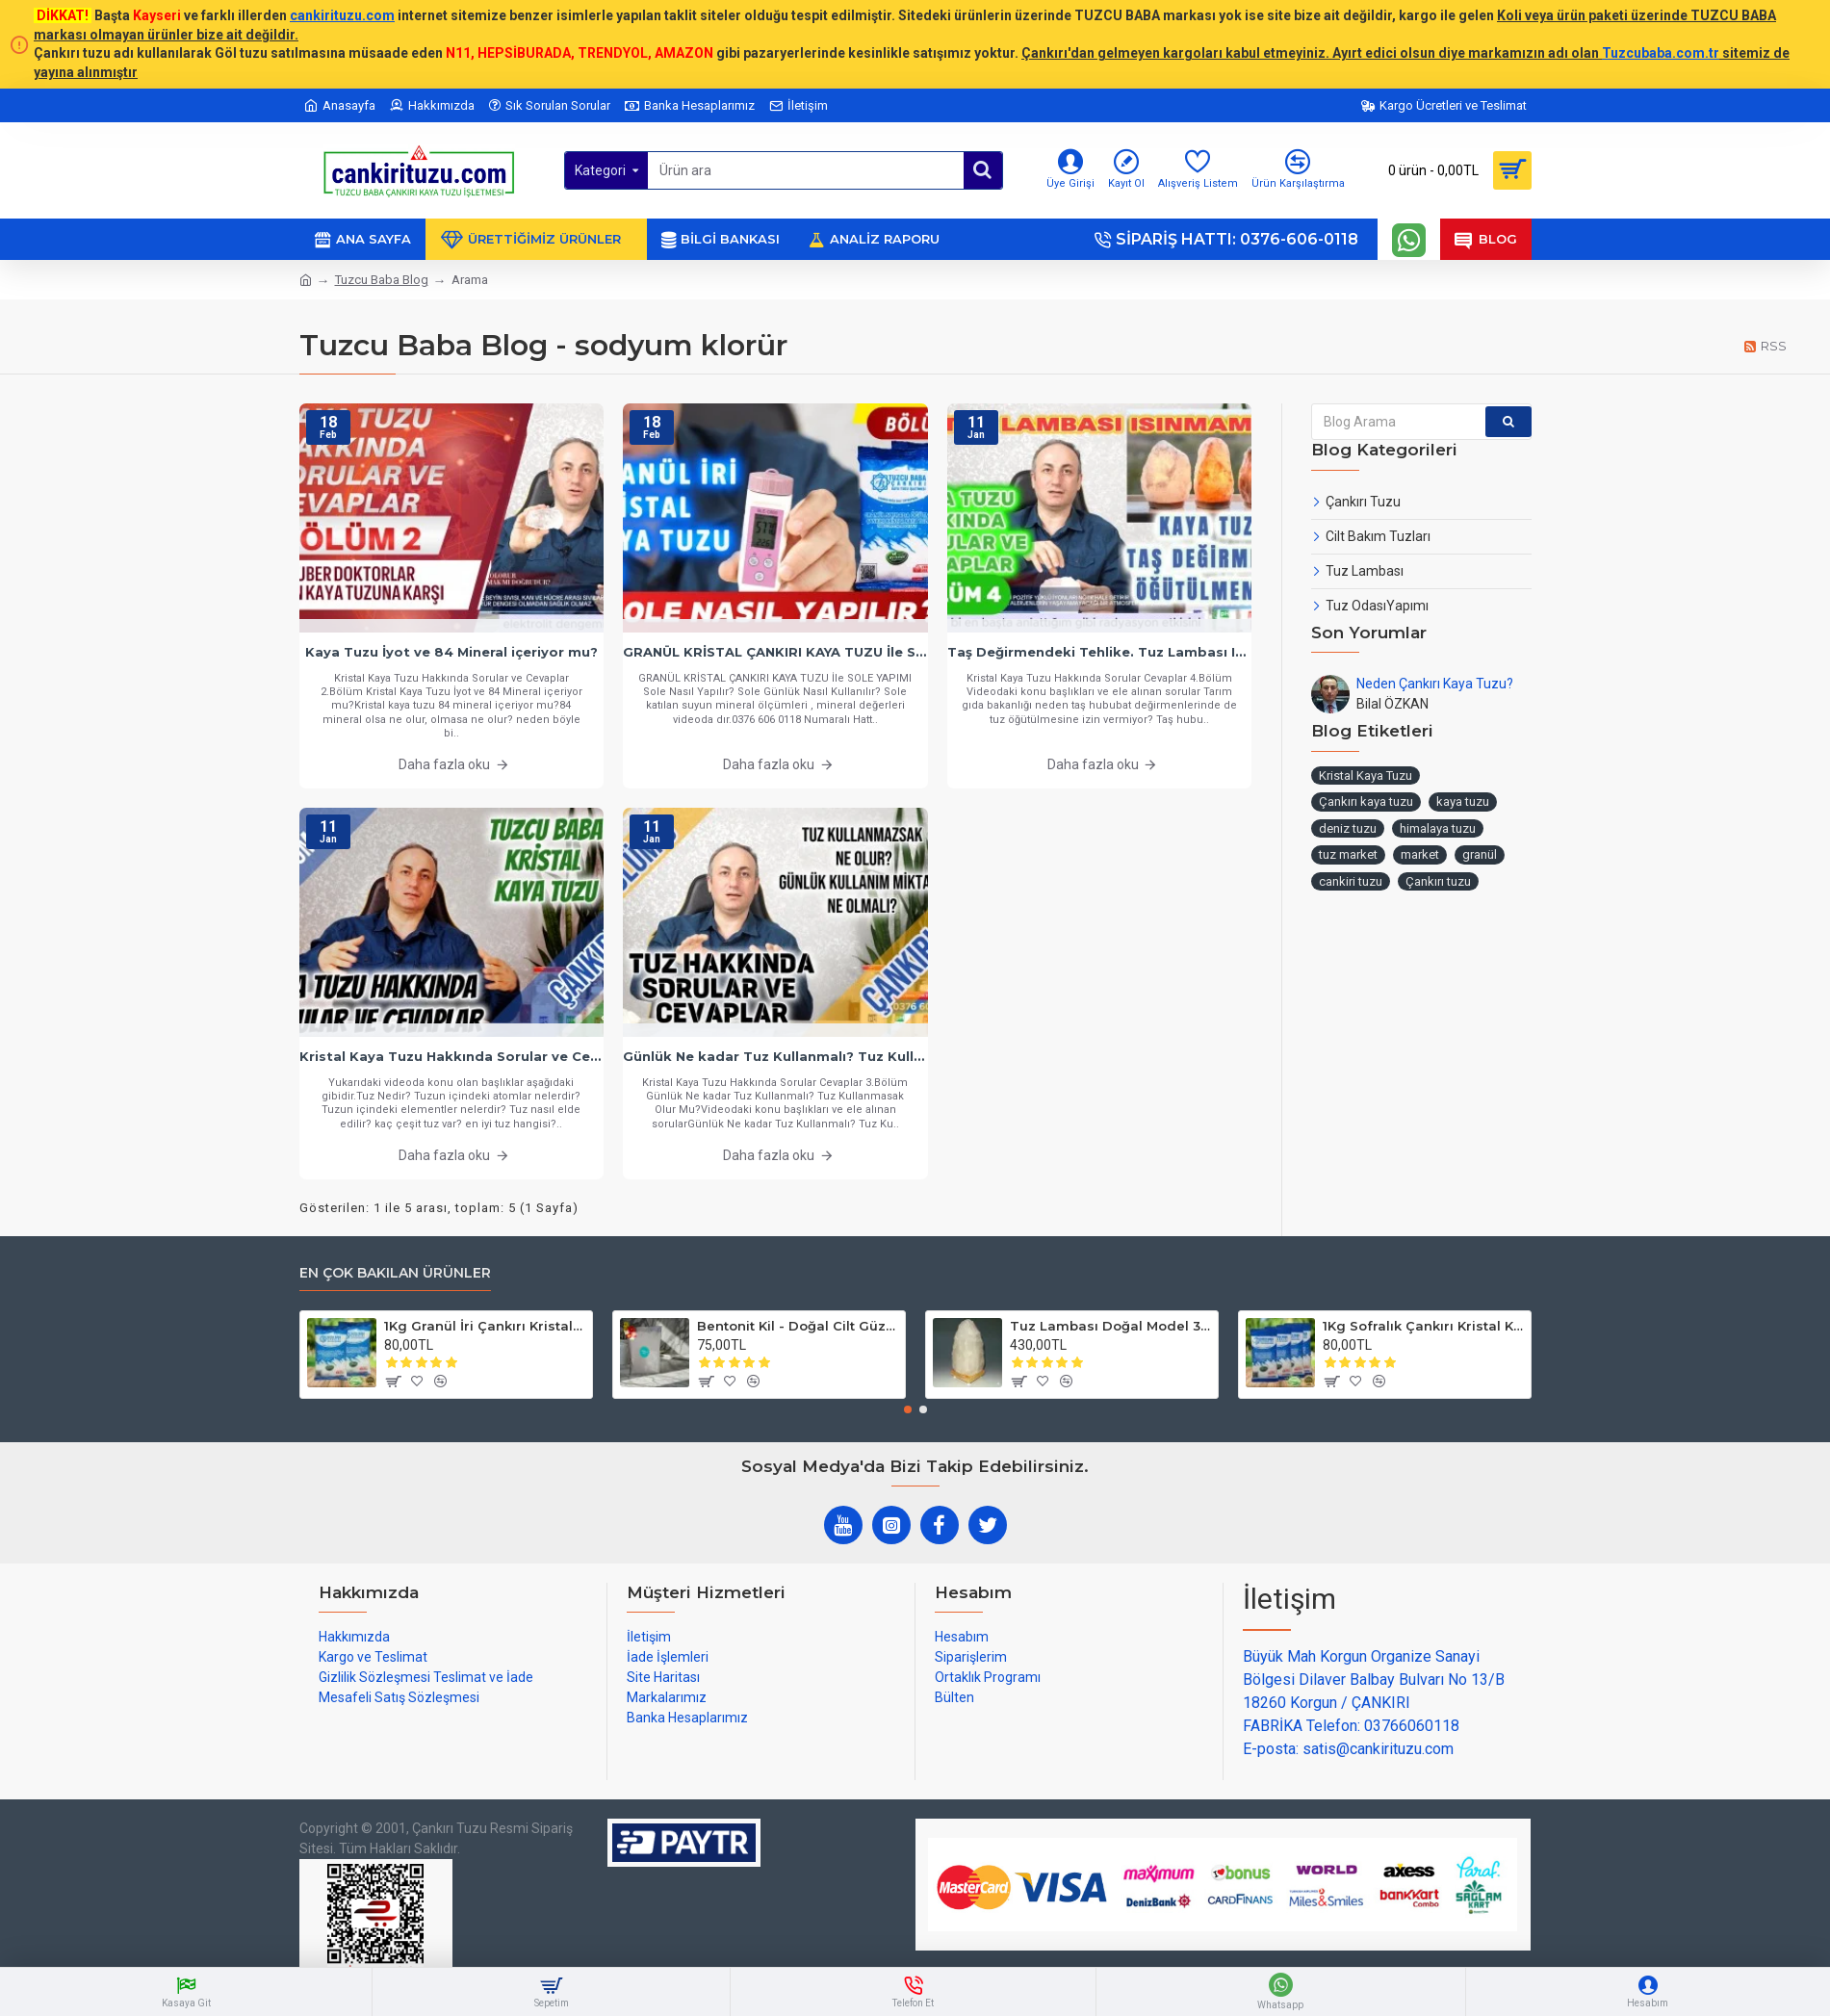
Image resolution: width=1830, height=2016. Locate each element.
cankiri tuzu (1350, 881)
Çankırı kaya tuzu (1366, 801)
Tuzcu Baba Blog (381, 279)
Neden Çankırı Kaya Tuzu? (1434, 683)
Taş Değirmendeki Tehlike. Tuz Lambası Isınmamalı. (1099, 651)
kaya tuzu (1462, 801)
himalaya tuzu (1438, 828)
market (1420, 854)
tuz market (1348, 854)
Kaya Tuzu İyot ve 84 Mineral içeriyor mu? (451, 651)
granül (1479, 854)
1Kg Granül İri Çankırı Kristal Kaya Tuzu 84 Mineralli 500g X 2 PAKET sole (484, 1325)
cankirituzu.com (342, 15)
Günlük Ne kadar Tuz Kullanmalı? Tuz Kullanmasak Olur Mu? (775, 1056)
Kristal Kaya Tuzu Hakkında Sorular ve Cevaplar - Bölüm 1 (452, 1056)
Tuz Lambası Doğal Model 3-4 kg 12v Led (1110, 1325)
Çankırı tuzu (1438, 881)
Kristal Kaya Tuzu (1365, 775)
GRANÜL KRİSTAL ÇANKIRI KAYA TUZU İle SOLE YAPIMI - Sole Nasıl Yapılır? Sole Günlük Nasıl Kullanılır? (775, 651)
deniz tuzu (1348, 828)
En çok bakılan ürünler (395, 1273)
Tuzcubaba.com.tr (1660, 53)
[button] (908, 1409)
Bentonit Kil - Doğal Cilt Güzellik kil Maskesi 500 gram (797, 1325)
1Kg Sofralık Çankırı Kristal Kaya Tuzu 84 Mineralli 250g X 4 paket (1423, 1325)
